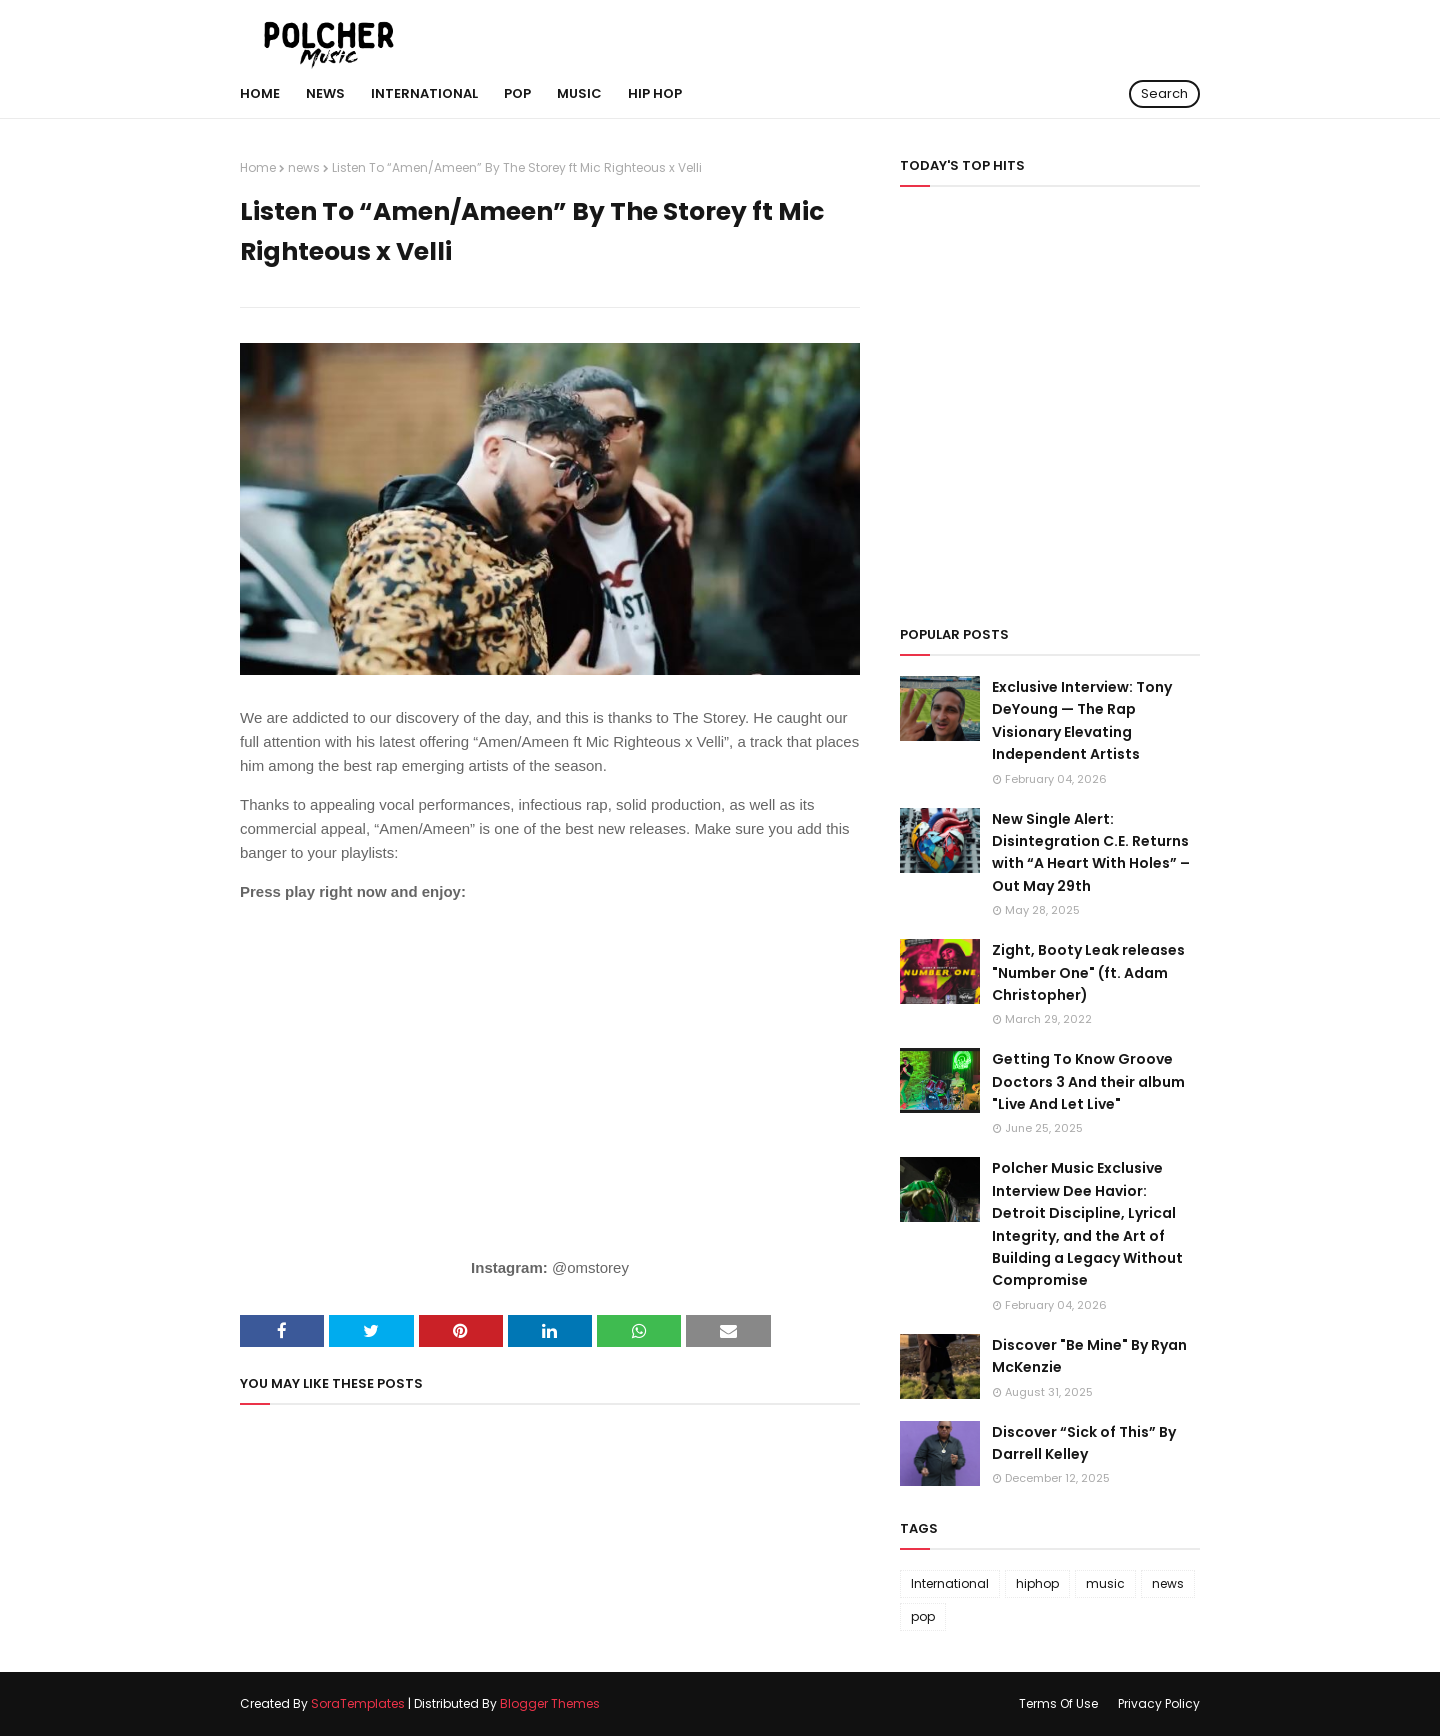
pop (923, 1616)
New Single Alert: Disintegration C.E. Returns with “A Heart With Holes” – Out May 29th (1091, 852)
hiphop (1037, 1583)
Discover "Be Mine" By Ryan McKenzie (1089, 1356)
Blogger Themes (550, 1703)
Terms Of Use (1058, 1703)
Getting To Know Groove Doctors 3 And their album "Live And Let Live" (1088, 1081)
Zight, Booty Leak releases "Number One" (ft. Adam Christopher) (1088, 972)
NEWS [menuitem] (325, 93)
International (950, 1583)
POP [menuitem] (517, 93)
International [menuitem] (424, 93)
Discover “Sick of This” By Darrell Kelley (1084, 1443)
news (304, 167)
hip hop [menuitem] (655, 93)
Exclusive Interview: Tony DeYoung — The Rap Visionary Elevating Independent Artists (1082, 720)
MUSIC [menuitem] (579, 93)
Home (258, 167)
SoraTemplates (358, 1703)
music (1105, 1583)
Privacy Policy (1159, 1703)
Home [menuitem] (260, 93)
